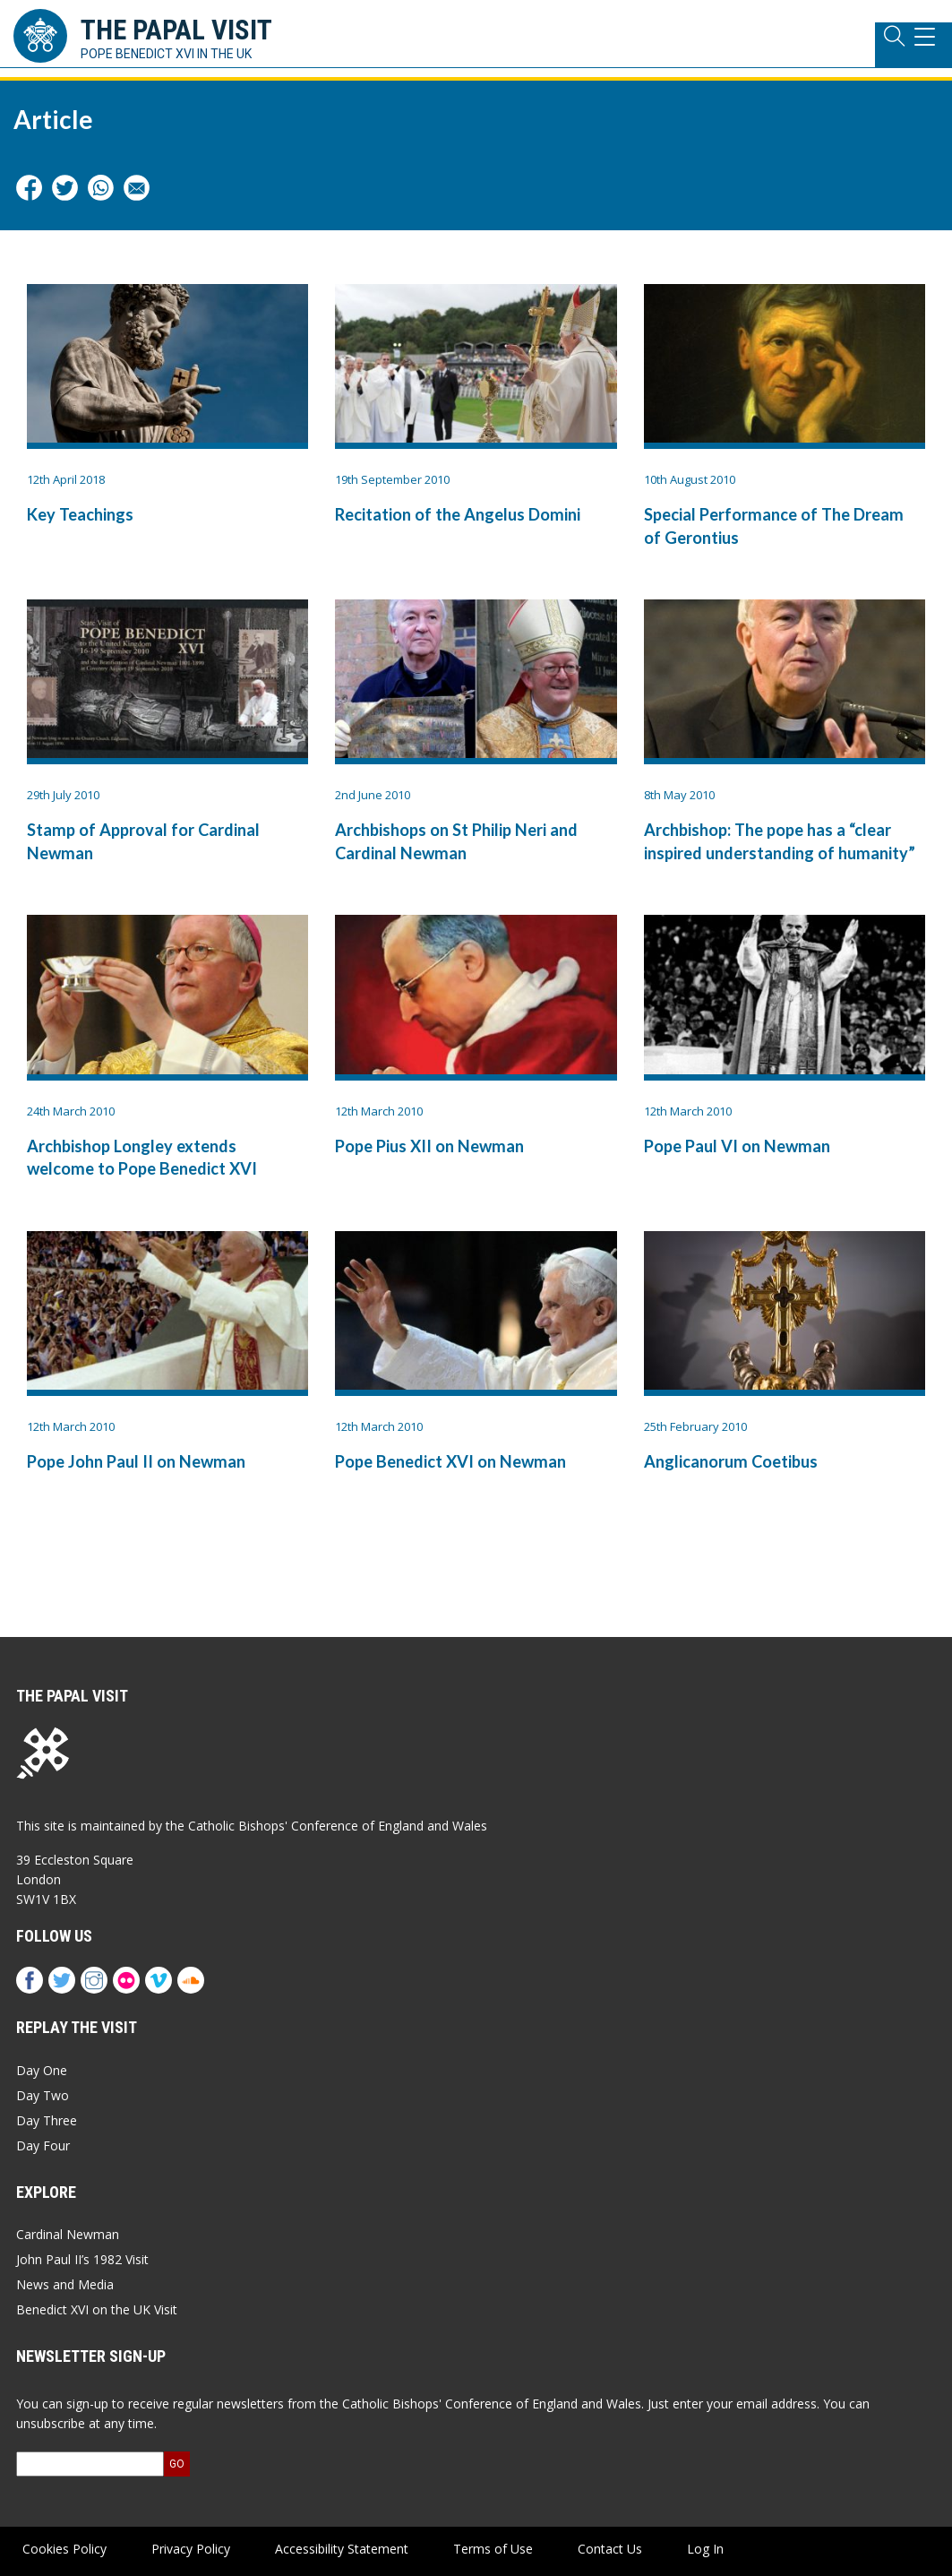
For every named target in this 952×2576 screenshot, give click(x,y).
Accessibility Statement (341, 2548)
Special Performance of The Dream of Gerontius (774, 525)
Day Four (43, 2145)
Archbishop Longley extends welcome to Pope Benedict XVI (142, 1157)
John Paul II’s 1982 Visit (82, 2259)
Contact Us (610, 2548)
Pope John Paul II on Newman (136, 1461)
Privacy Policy (190, 2548)
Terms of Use (493, 2548)
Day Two (42, 2095)
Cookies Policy (64, 2548)
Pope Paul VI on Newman (737, 1146)
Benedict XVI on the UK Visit (96, 2309)
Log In (705, 2548)
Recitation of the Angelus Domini (457, 514)
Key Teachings (80, 514)
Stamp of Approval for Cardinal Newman (143, 841)
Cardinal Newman (67, 2234)
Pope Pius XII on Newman (429, 1146)
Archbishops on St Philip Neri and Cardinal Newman (456, 841)
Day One (41, 2070)
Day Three (46, 2120)
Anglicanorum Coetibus (731, 1461)
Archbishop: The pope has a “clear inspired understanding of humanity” (779, 841)
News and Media (65, 2284)
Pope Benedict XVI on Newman (450, 1461)
